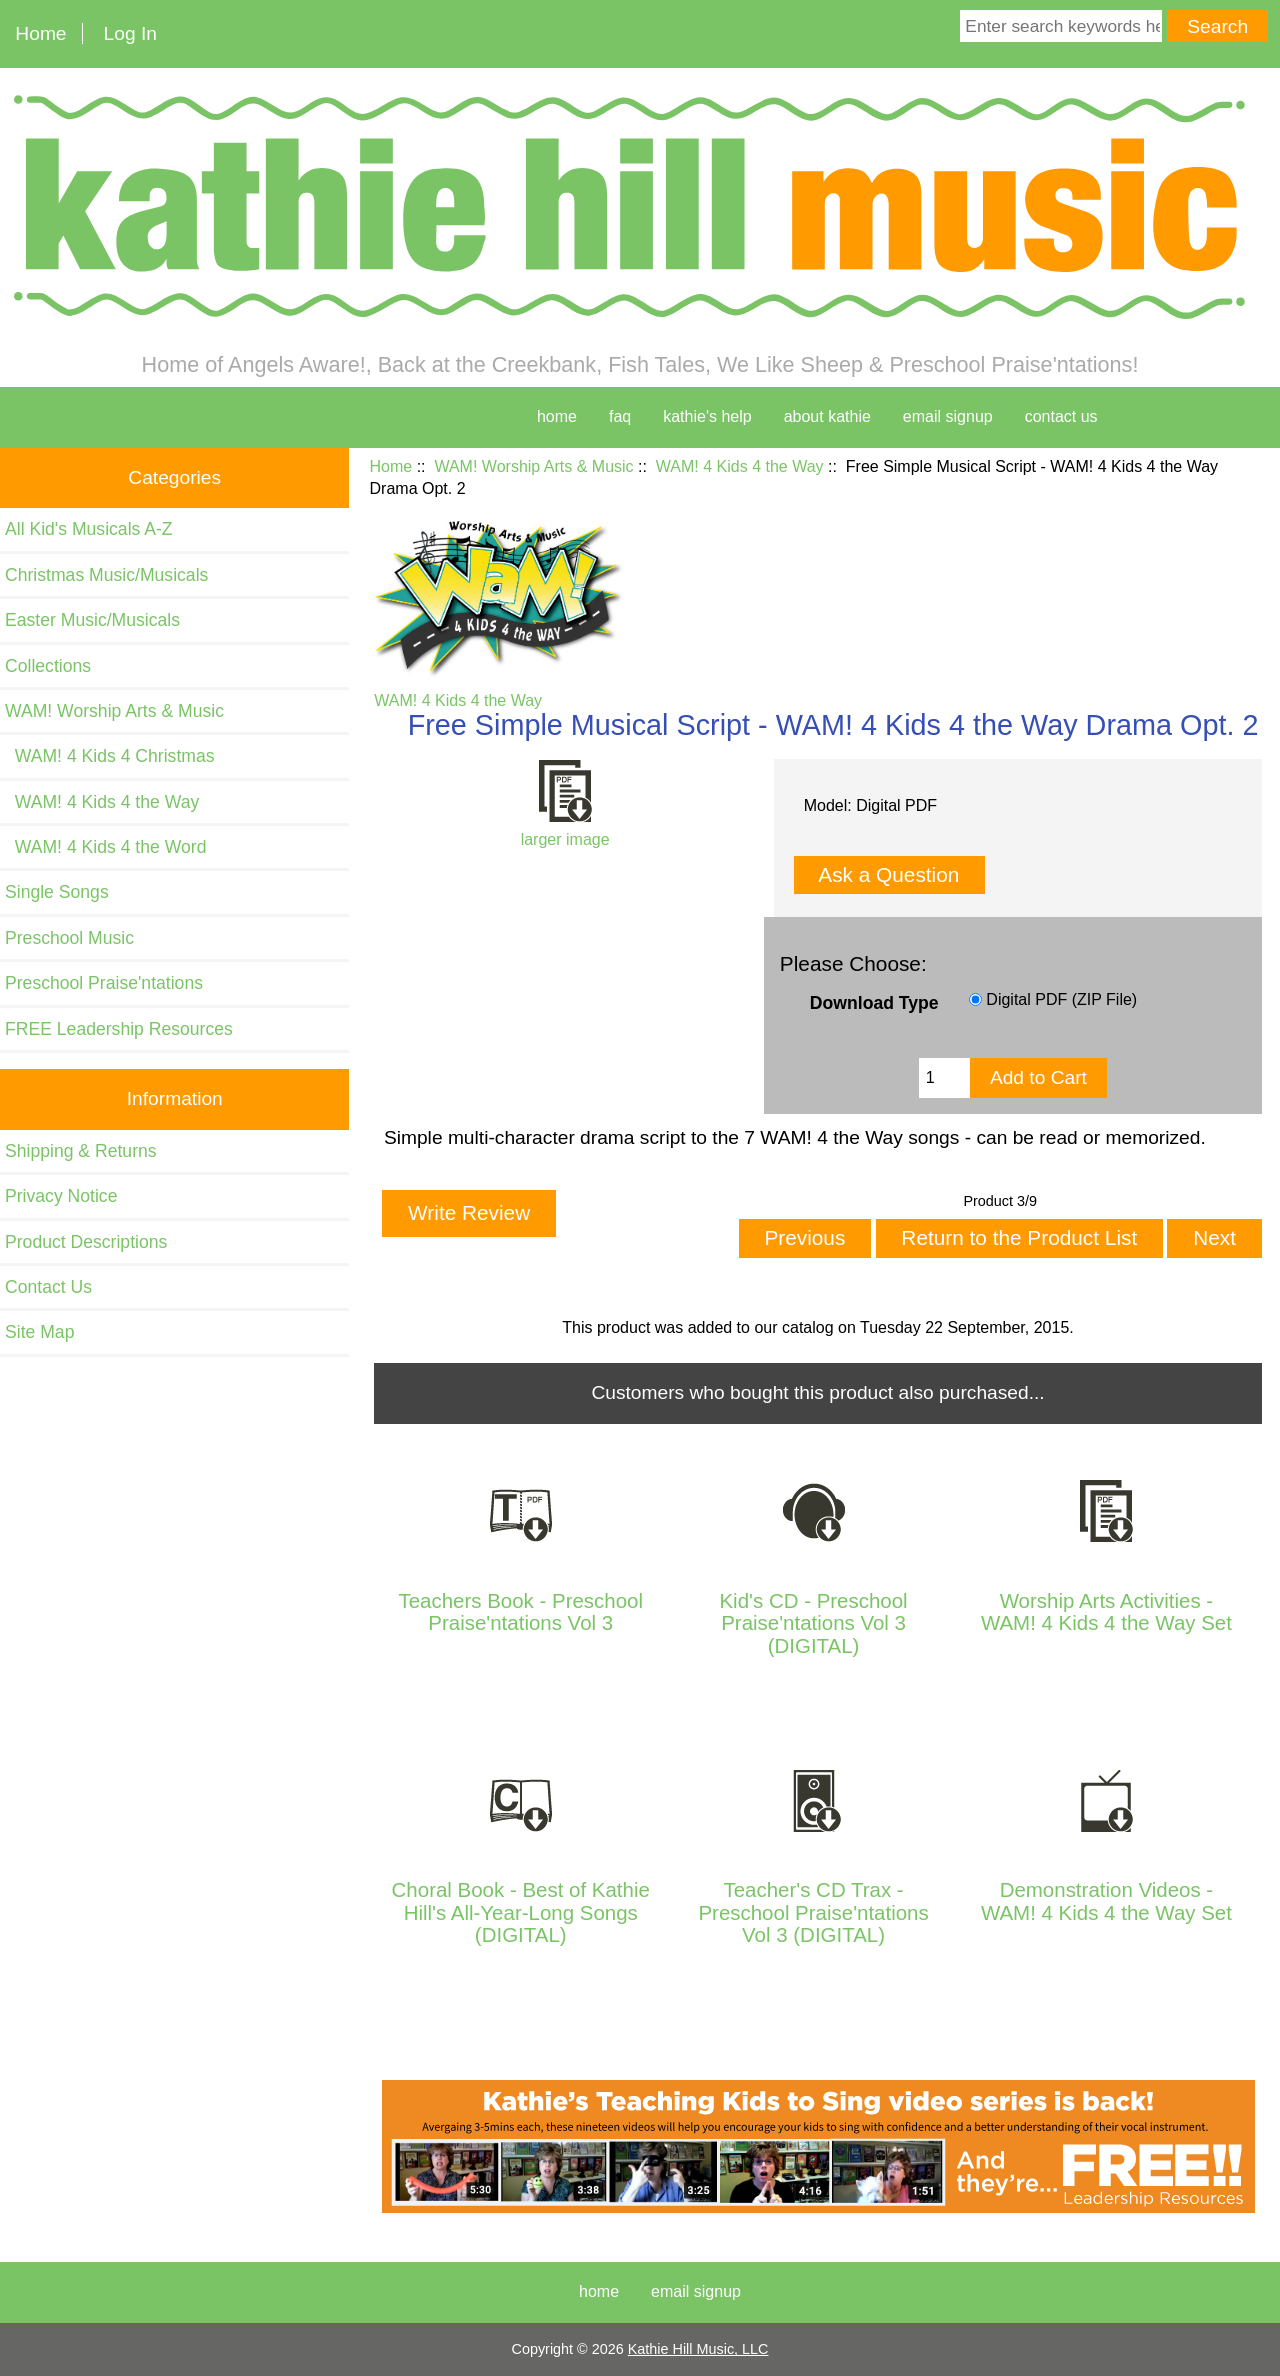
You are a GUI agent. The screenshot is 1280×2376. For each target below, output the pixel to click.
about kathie (827, 416)
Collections (48, 666)
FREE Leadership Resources (119, 1029)
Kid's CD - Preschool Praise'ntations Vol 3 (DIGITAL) (813, 1623)
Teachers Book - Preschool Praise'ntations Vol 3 (520, 1612)
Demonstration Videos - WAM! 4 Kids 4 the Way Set (1106, 1901)
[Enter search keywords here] (1061, 26)
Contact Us (48, 1287)
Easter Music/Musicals (92, 620)
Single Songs (57, 892)
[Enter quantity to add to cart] (944, 1078)
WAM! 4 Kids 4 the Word (105, 847)
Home (40, 33)
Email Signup (948, 416)
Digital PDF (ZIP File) (1061, 999)
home (557, 416)
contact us (1061, 416)
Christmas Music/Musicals (106, 575)
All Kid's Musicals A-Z (89, 529)
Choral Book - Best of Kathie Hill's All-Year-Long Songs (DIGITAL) (521, 1912)
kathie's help (707, 416)
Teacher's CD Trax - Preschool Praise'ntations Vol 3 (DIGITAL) (813, 1912)
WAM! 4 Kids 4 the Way (740, 466)
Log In (130, 33)
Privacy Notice (61, 1196)
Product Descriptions (86, 1242)
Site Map (39, 1332)
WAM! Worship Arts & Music (533, 466)
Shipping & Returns (81, 1151)
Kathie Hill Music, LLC (698, 2349)
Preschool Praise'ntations (104, 983)
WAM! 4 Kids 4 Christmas (110, 756)
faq (620, 416)
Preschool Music (69, 938)
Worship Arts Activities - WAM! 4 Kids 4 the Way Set (1106, 1612)
